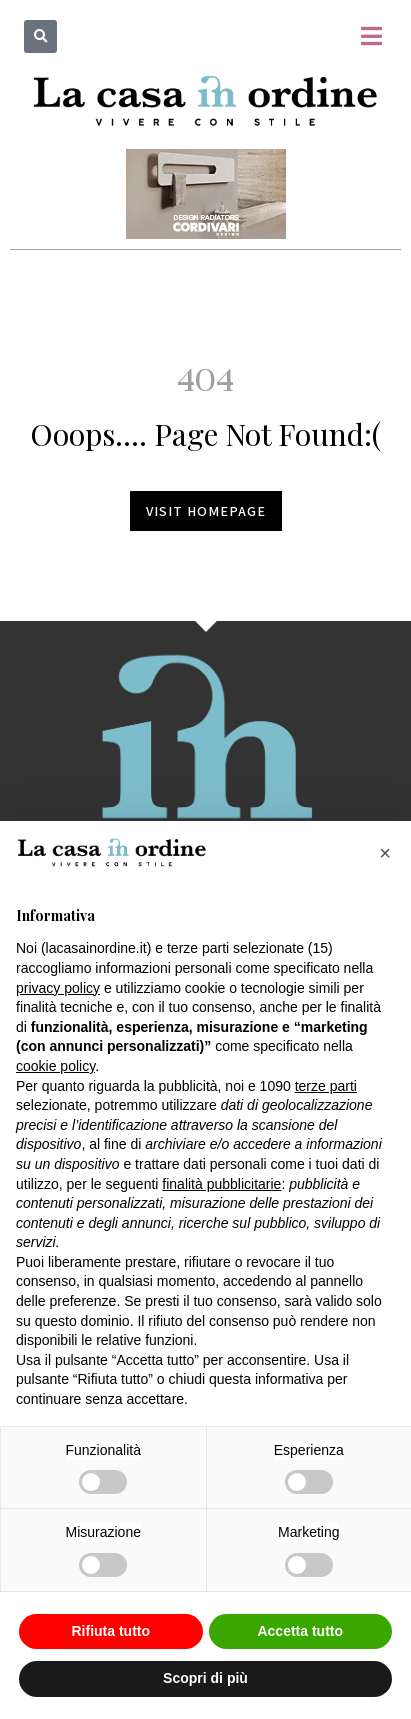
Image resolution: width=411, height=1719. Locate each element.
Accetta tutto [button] (300, 1631)
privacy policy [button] (58, 988)
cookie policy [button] (55, 1066)
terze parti (326, 1086)
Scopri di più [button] (205, 1678)
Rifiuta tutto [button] (110, 1631)
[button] (40, 36)
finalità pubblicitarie (221, 1184)
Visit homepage (206, 511)
